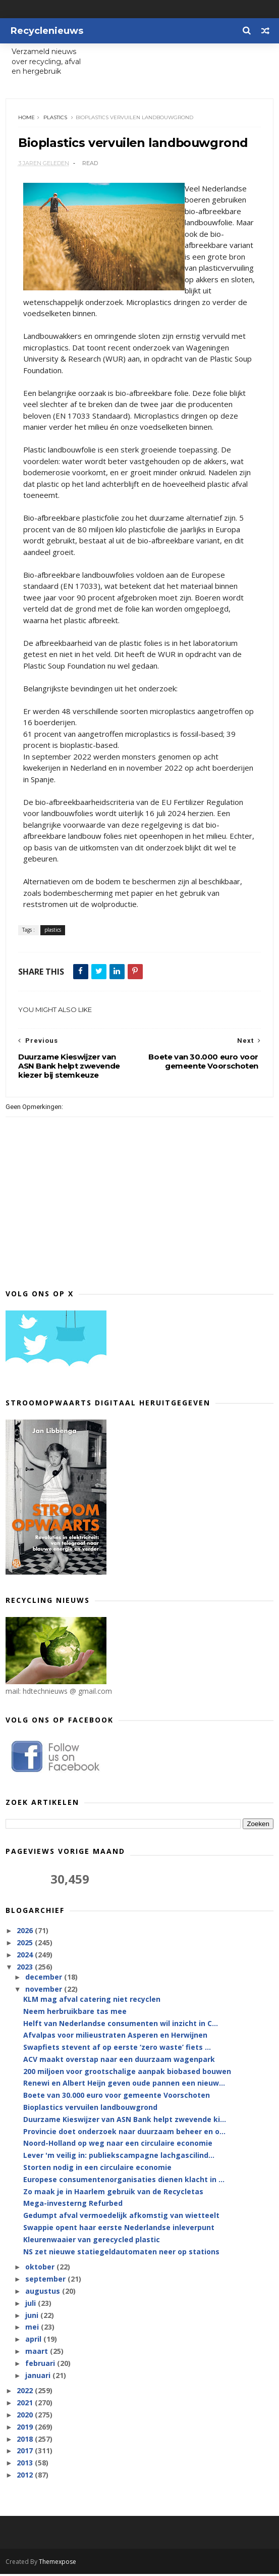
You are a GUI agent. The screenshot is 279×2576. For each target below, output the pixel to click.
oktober (41, 2269)
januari (38, 2377)
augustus (43, 2293)
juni (32, 2317)
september (46, 2281)
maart (37, 2353)
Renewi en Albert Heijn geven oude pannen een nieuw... (124, 2085)
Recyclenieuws (47, 30)
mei (33, 2329)
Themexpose (57, 2563)
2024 (26, 1956)
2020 (26, 2417)
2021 (26, 2405)
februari (41, 2365)
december (44, 1979)
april (34, 2341)
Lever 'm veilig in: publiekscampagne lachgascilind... (118, 2157)
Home (27, 119)
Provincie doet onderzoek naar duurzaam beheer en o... (124, 2133)
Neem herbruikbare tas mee (75, 2013)
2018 (26, 2441)
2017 (26, 2453)
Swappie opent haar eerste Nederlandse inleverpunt (118, 2230)
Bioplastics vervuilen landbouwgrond (90, 2109)
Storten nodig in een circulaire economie (97, 2170)
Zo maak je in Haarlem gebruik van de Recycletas (113, 2193)
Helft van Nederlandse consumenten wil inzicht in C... (120, 2025)
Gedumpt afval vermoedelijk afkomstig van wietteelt (121, 2218)
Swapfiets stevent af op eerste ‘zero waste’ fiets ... (117, 2049)
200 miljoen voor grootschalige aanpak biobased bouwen (127, 2073)
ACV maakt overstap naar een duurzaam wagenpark (119, 2061)
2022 (26, 2393)
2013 (26, 2465)
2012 (26, 2477)
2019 (26, 2429)
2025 (26, 1945)
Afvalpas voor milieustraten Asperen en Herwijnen (115, 2037)
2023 (26, 1969)
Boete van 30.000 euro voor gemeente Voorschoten (116, 2097)
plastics (56, 119)
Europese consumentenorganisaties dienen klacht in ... (124, 2181)
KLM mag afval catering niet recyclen (91, 2001)
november (44, 1991)
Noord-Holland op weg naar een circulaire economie (117, 2145)
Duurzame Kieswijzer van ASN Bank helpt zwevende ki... (124, 2121)
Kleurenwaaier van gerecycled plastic (91, 2241)
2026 (26, 1933)
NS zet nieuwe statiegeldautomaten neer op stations (121, 2253)
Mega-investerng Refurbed (73, 2205)
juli (31, 2305)
